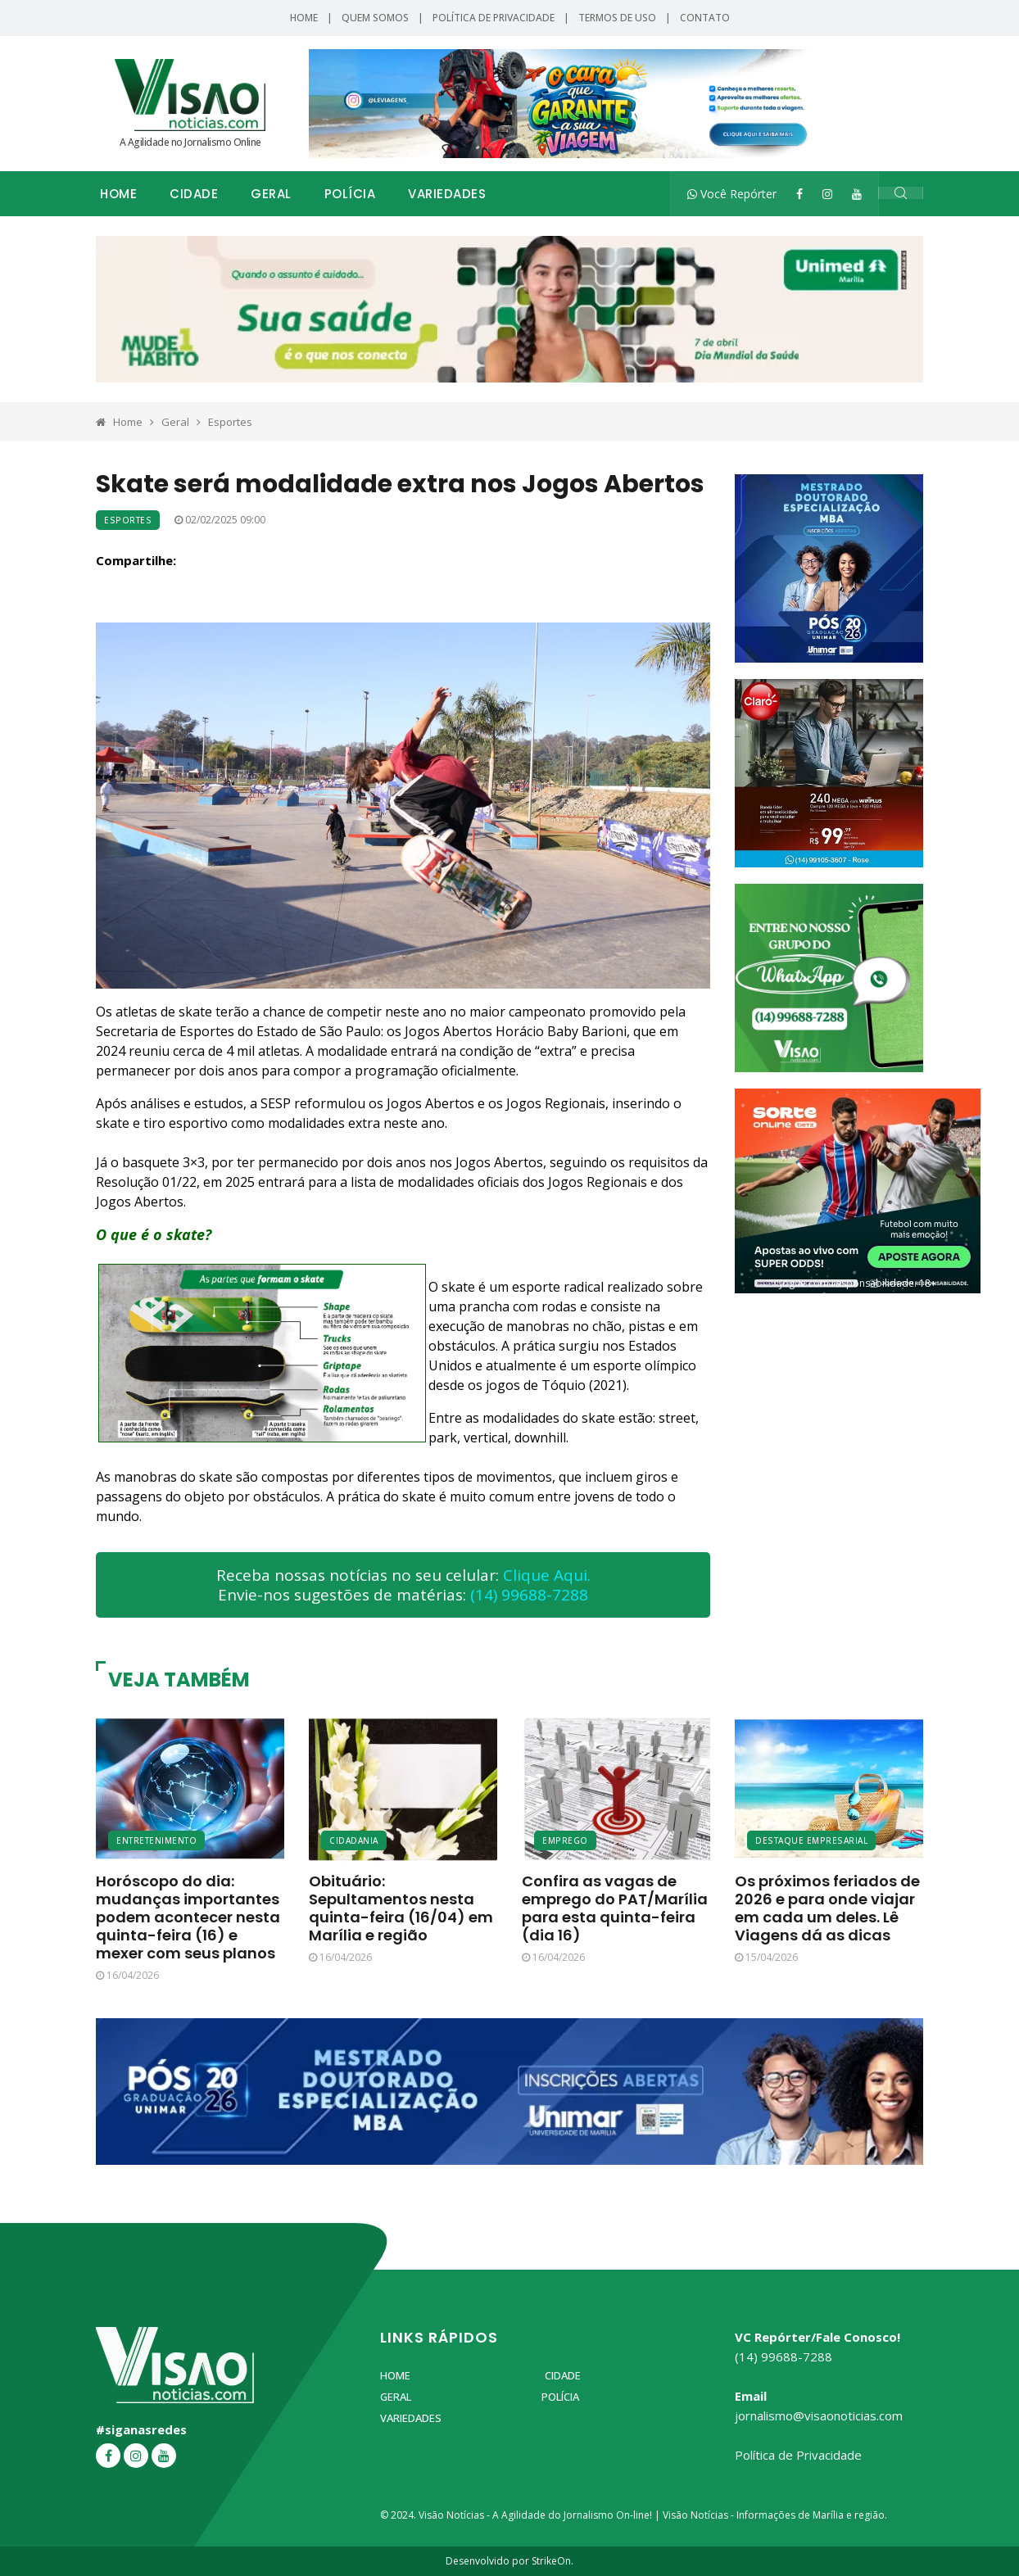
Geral (271, 193)
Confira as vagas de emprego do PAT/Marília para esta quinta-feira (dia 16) (615, 1908)
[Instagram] (827, 193)
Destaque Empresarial (811, 1840)
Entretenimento (156, 1840)
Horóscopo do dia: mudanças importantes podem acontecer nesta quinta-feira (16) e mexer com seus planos (188, 1917)
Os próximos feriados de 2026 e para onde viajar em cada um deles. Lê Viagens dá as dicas (827, 1908)
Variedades (447, 193)
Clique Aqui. (547, 1575)
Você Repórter (732, 193)
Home (304, 18)
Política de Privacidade (494, 18)
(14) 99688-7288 (529, 1594)
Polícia (350, 193)
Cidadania (353, 1840)
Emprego (565, 1840)
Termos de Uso (617, 18)
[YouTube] (857, 193)
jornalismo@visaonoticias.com (819, 2415)
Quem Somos (375, 18)
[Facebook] (799, 193)
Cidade (194, 193)
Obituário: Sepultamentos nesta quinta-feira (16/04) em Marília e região (401, 1908)
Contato (705, 18)
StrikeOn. (552, 2561)
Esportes (230, 421)
